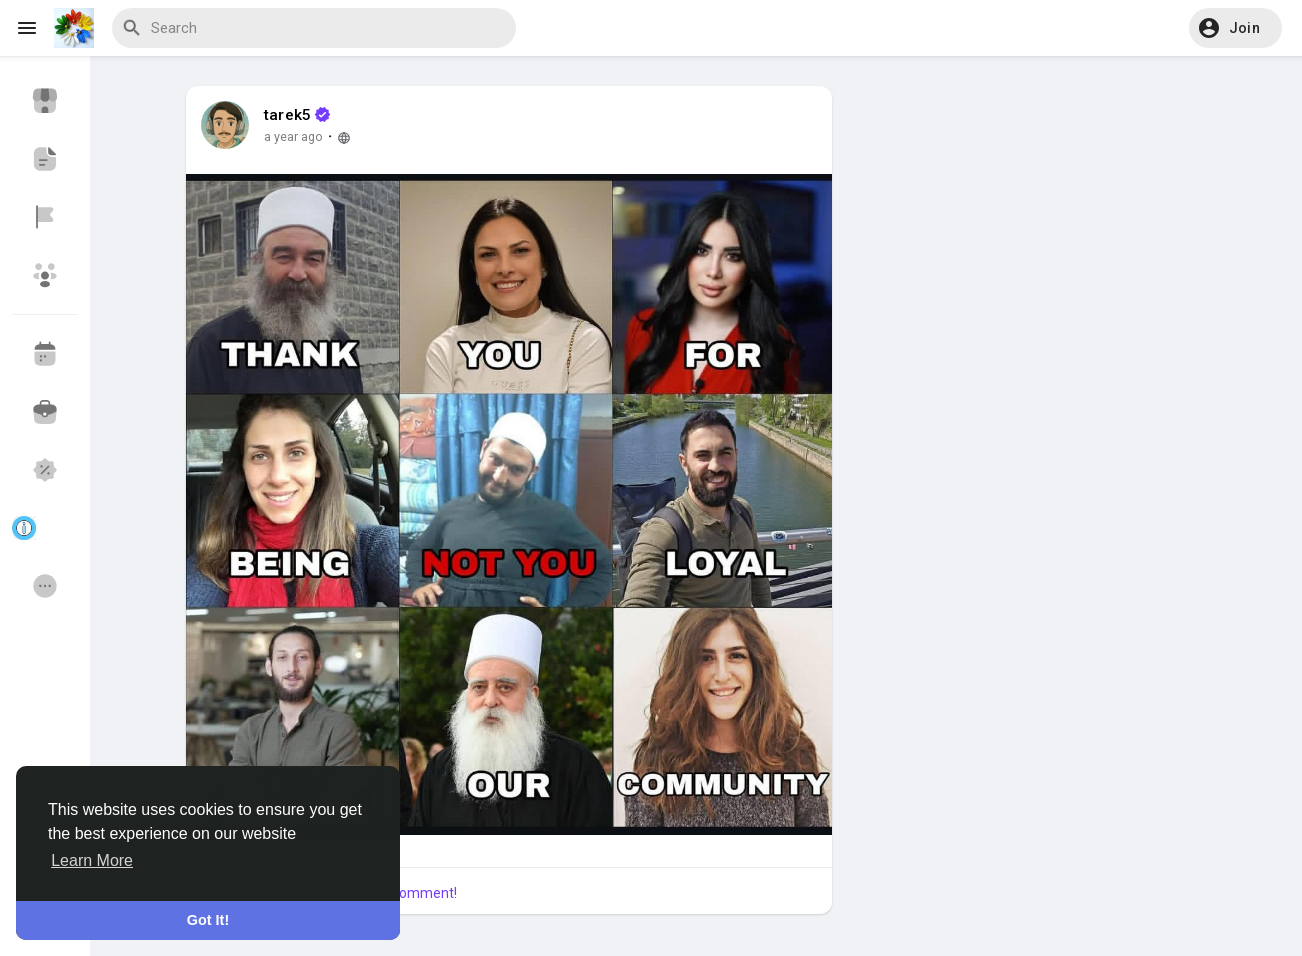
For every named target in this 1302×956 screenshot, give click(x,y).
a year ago (293, 136)
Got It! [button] (208, 920)
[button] (1235, 28)
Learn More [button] (92, 860)
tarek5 (287, 115)
